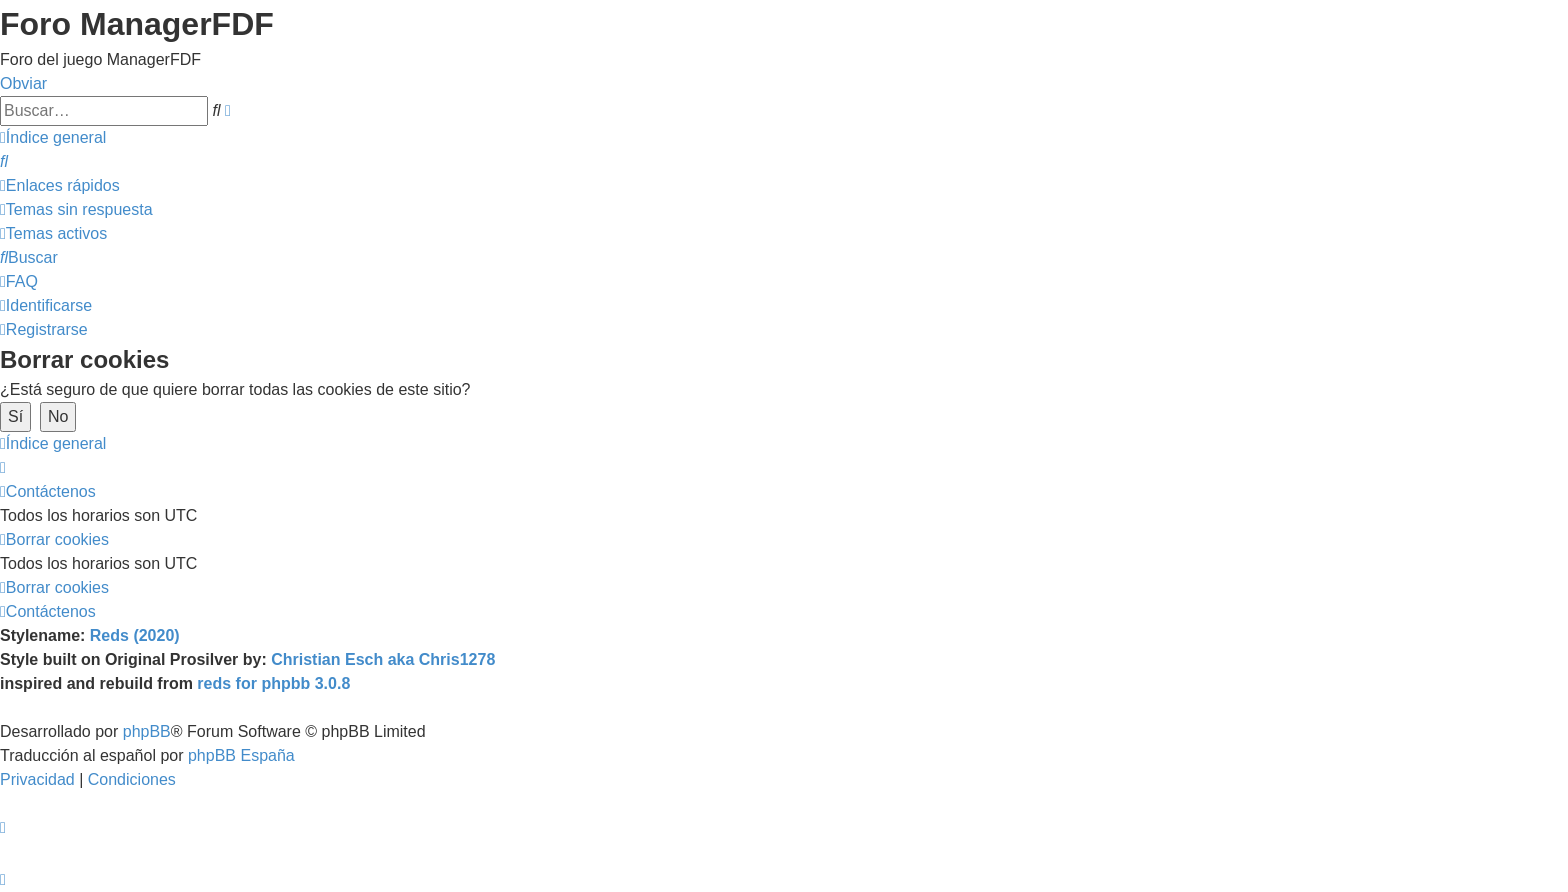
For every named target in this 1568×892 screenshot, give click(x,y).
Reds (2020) (135, 635)
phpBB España (241, 755)
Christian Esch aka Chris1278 (383, 659)
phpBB (147, 731)
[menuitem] (4, 161)
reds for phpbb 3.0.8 (273, 683)
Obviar (23, 83)
